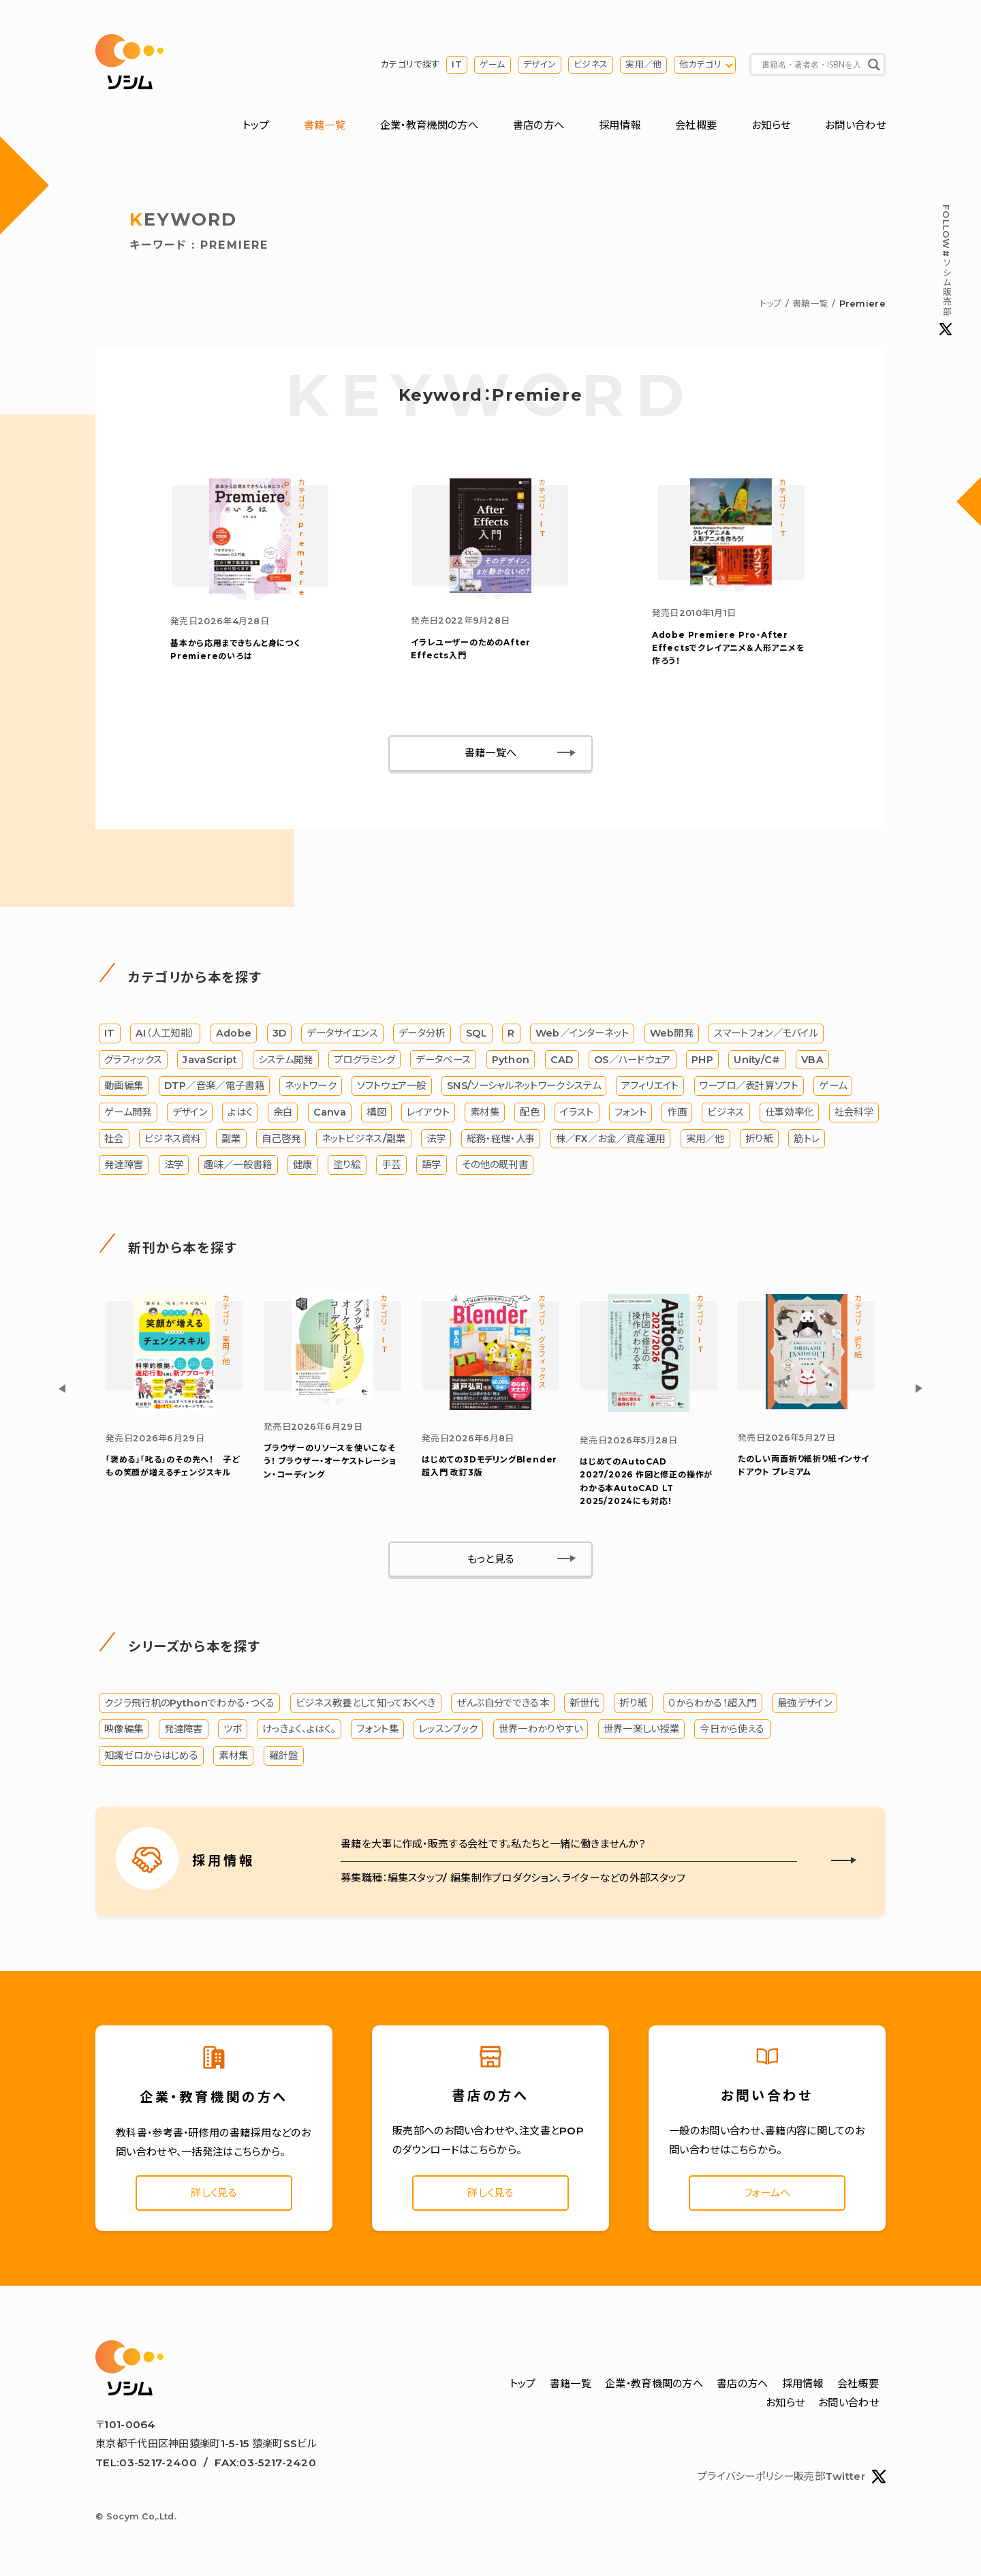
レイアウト (428, 1112)
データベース (443, 1060)
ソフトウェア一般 (391, 1085)
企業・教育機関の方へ (429, 125)
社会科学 (854, 1112)
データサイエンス (342, 1033)
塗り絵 (347, 1165)
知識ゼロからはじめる (151, 1755)
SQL (476, 1033)
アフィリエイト (650, 1085)
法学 (436, 1139)
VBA (812, 1060)
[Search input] (811, 64)
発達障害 (123, 1165)
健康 (303, 1165)
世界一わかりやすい (541, 1729)
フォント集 (377, 1729)
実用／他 (643, 64)
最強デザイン (804, 1703)
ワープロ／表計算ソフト (749, 1085)
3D (279, 1033)
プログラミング (364, 1060)
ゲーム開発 (128, 1112)
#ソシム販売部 (945, 269)
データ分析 (422, 1033)
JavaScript (210, 1060)
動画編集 (123, 1085)
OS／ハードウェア (632, 1060)
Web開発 (672, 1033)
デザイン (539, 64)
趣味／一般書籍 (238, 1165)
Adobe (234, 1033)
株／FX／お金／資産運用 (611, 1139)
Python (511, 1060)
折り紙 (759, 1139)
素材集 (484, 1112)
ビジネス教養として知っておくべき (366, 1703)
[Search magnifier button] (874, 64)
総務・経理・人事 (501, 1139)
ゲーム (492, 64)
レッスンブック (448, 1729)
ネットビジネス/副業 (364, 1139)
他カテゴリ (700, 64)
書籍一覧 (324, 125)
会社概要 (696, 125)
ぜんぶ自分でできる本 (502, 1703)
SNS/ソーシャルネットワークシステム (524, 1085)
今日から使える (732, 1729)
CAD (562, 1060)
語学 (431, 1165)
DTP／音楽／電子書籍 (214, 1085)
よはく (240, 1112)
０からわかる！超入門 (712, 1703)
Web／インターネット (582, 1033)
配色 (530, 1112)
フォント (630, 1112)
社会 (114, 1139)
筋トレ (807, 1139)
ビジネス (591, 64)
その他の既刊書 (495, 1165)
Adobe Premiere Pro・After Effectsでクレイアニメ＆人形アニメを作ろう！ (728, 648)
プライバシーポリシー (746, 2476)
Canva (330, 1112)
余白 (283, 1112)
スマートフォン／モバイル (766, 1033)
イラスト (576, 1112)
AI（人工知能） (165, 1033)
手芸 (391, 1165)
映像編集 (123, 1729)
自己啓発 (281, 1139)
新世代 (584, 1703)
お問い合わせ (855, 125)
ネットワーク (311, 1085)
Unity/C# (757, 1060)
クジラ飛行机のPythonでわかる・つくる (189, 1703)
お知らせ (770, 125)
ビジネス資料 (172, 1139)
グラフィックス (133, 1060)
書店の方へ (539, 125)
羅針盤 (283, 1755)
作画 (677, 1112)
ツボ (232, 1729)
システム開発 (285, 1060)
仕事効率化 (789, 1112)
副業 (231, 1139)
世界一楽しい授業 (641, 1729)
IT (457, 64)
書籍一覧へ (491, 752)
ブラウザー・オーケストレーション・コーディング (330, 1461)
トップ (256, 125)
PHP (702, 1060)
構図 (376, 1112)
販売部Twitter (840, 2476)
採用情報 (619, 125)
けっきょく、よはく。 (299, 1729)
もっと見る (490, 1558)
